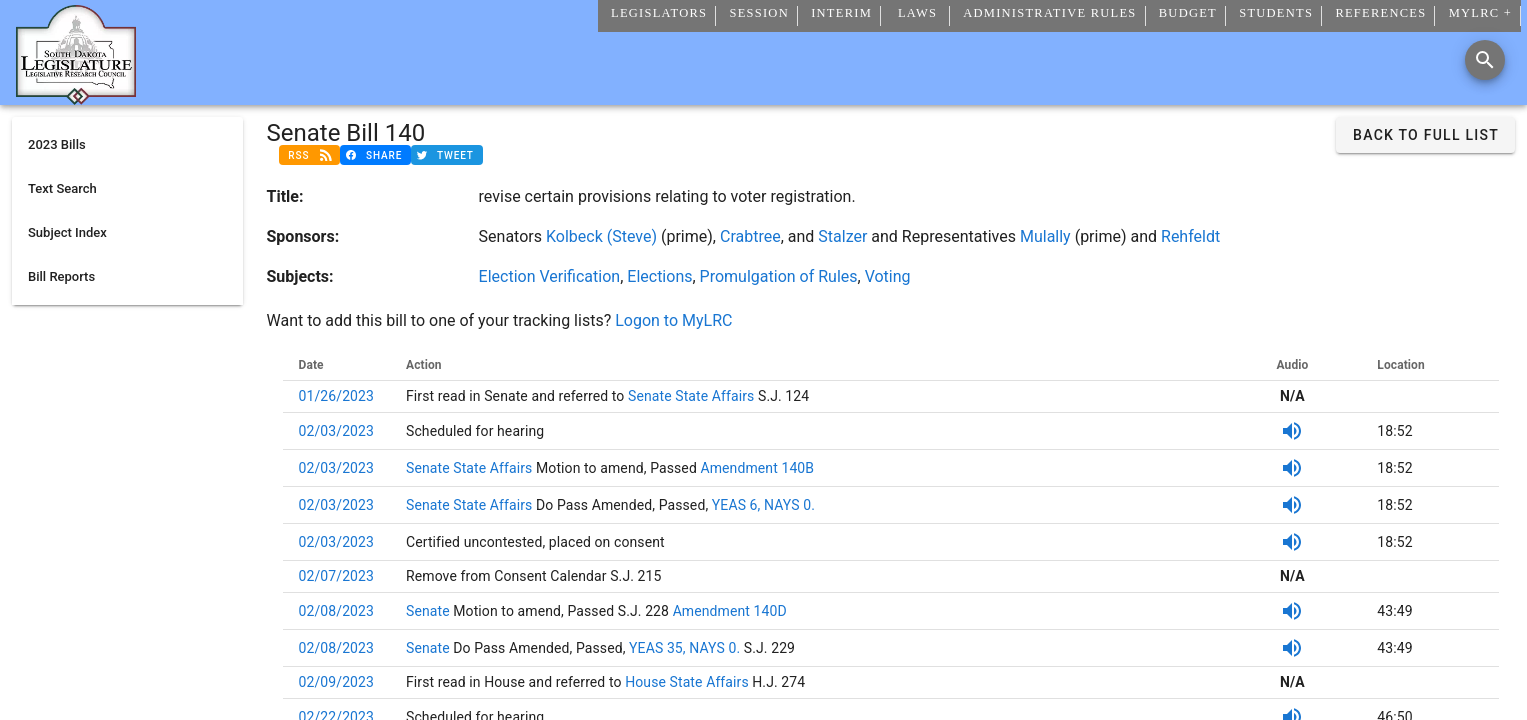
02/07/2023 (337, 576)
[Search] (1485, 60)
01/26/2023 (337, 396)
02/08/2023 (337, 611)
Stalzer (842, 236)
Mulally (1045, 236)
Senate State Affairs (689, 396)
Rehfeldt (1190, 236)
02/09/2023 (337, 682)
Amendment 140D (730, 611)
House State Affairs (685, 682)
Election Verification (550, 276)
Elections (659, 276)
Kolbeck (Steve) (601, 236)
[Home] (76, 97)
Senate (429, 611)
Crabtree (750, 236)
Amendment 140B (755, 468)
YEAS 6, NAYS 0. (763, 505)
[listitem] (127, 145)
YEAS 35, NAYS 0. (684, 648)
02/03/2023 (337, 431)
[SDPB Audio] (1292, 431)
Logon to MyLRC (673, 320)
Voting (888, 276)
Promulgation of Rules (779, 276)
